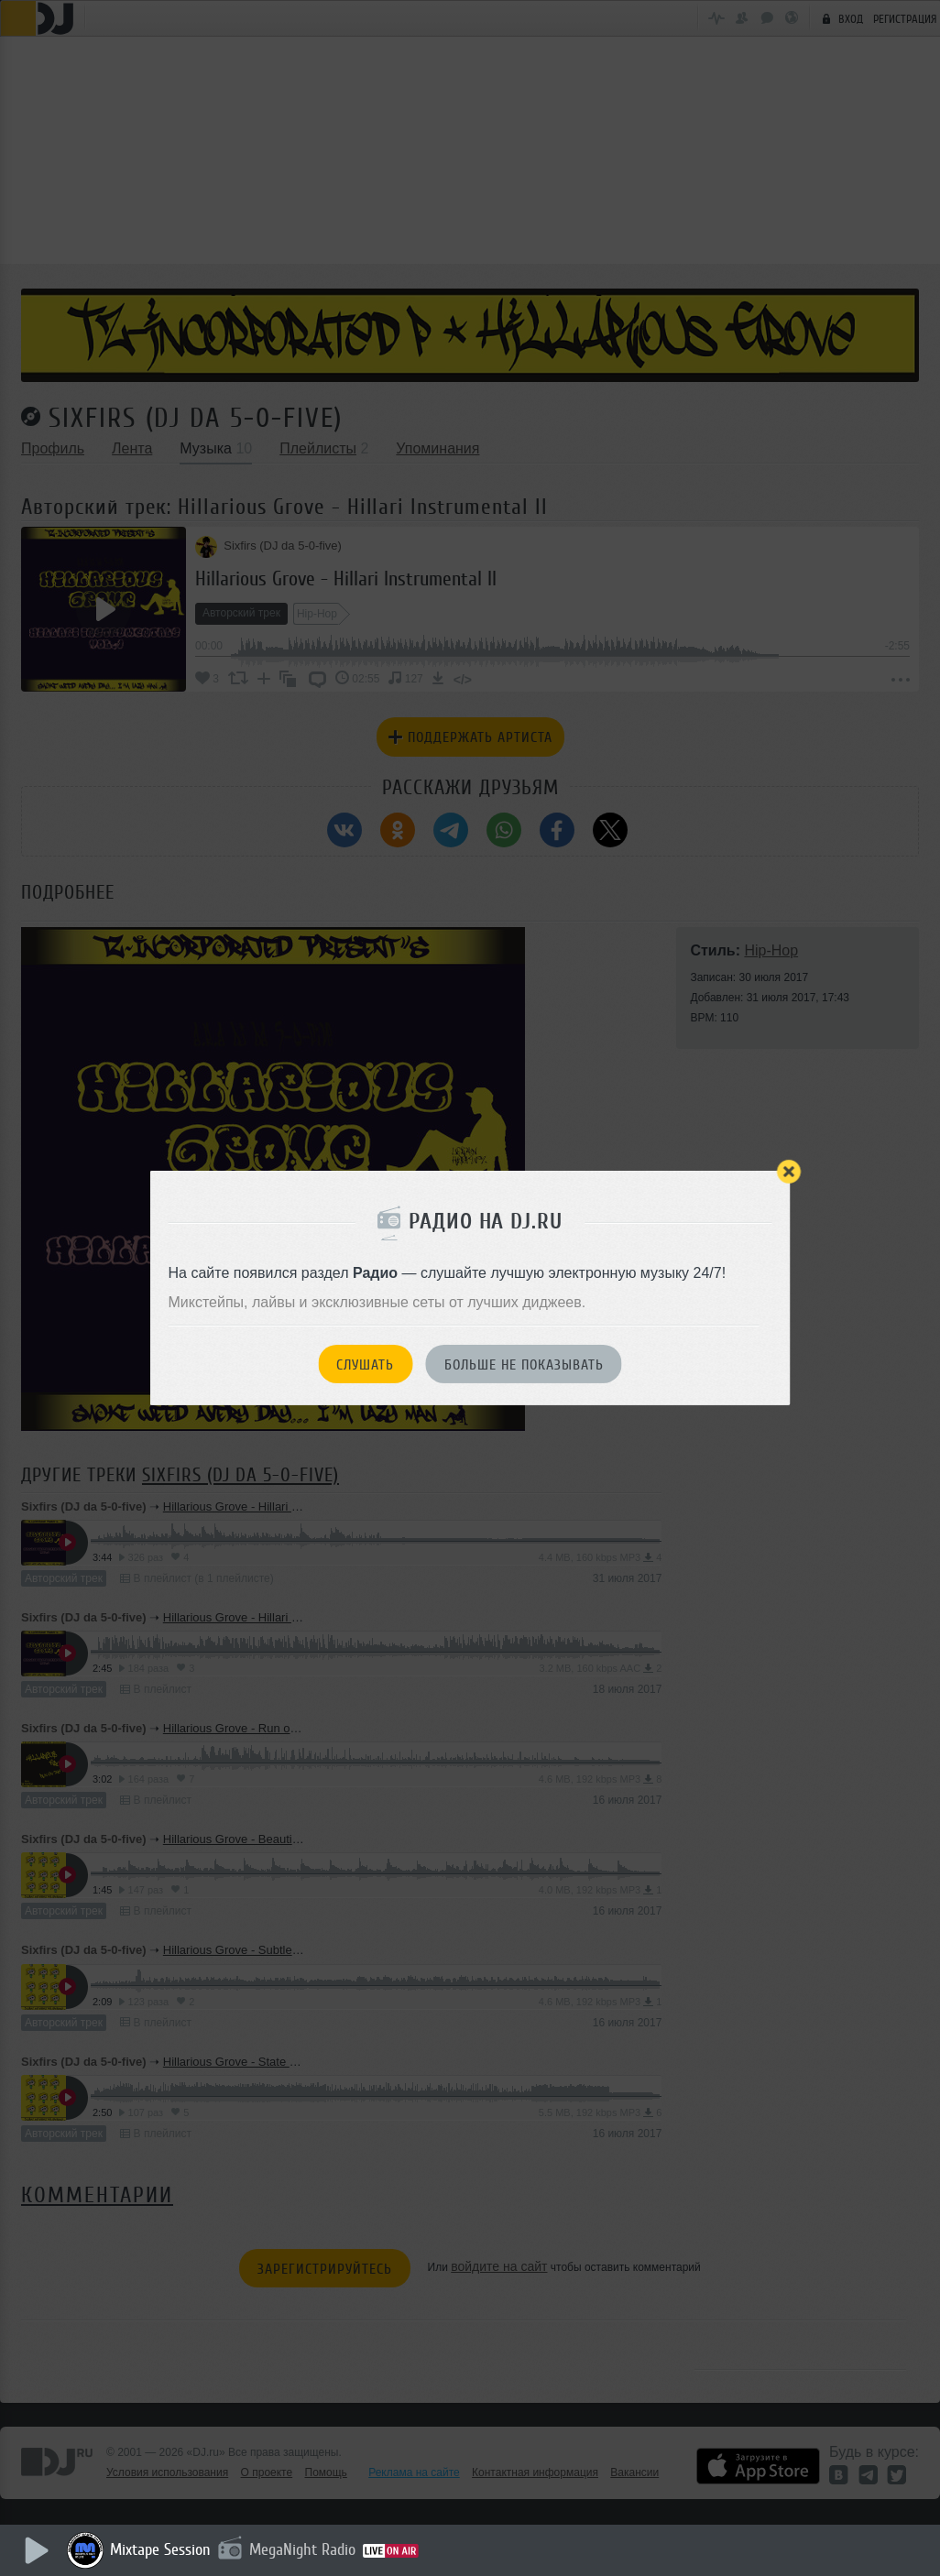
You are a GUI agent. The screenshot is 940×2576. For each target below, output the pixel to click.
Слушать (365, 1365)
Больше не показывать (524, 1365)
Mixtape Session (162, 2549)
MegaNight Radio (304, 2549)
